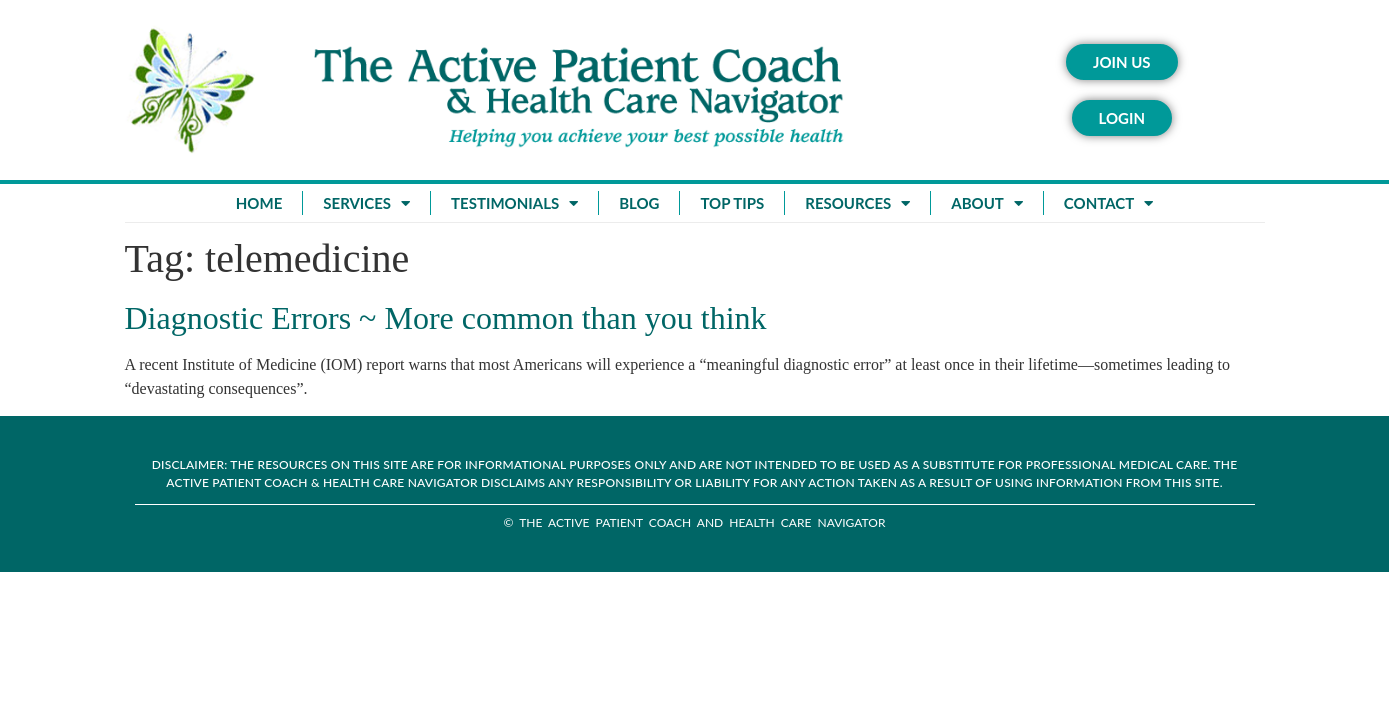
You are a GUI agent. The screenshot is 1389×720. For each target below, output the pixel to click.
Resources (857, 203)
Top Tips (732, 203)
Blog (639, 203)
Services (366, 203)
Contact (1108, 203)
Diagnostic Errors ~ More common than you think (446, 318)
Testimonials (514, 203)
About (987, 203)
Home (259, 203)
